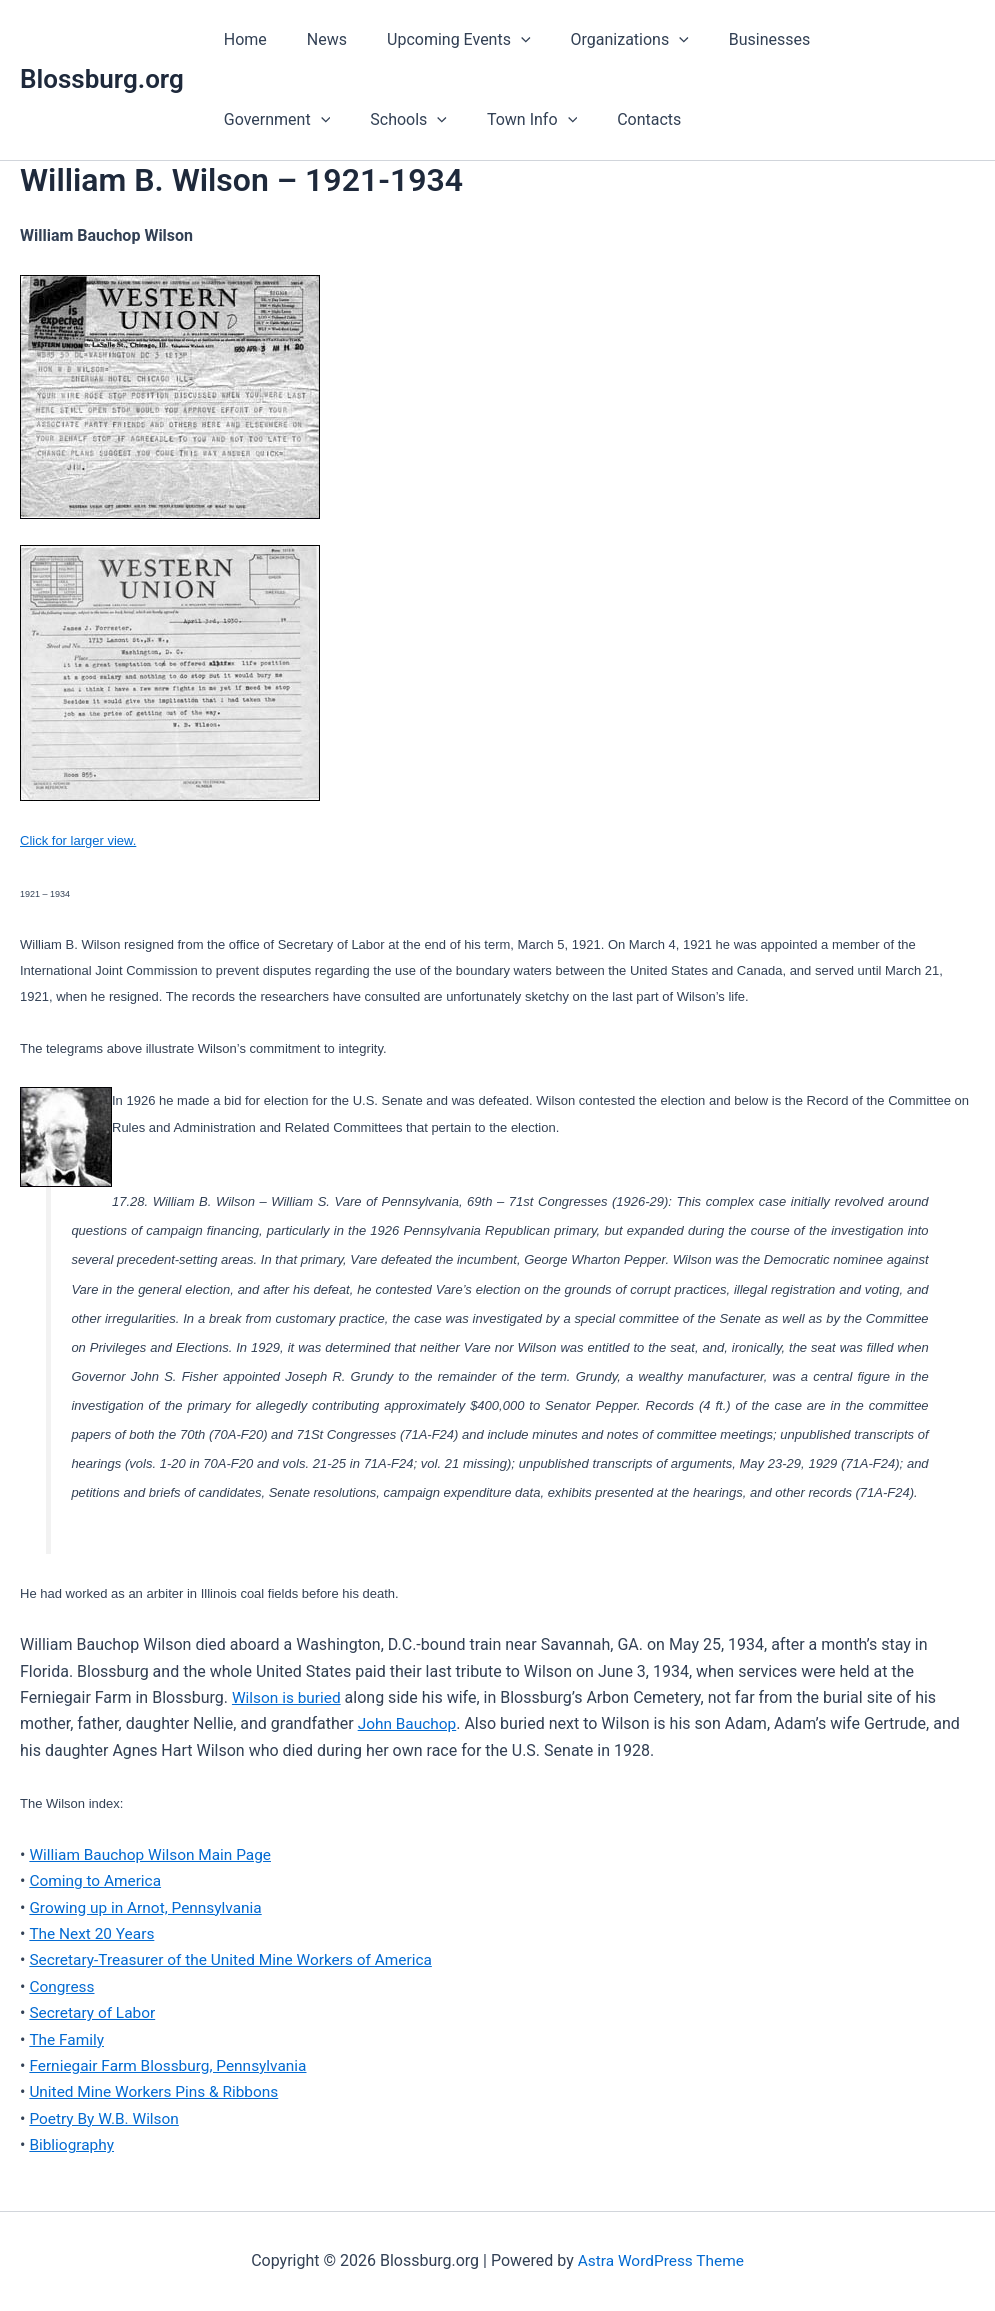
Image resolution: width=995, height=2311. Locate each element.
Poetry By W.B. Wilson (106, 2118)
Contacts (483, 119)
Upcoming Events (439, 40)
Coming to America (97, 1880)
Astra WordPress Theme (661, 2260)
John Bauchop (409, 1723)
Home (241, 39)
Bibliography (73, 2144)
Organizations (602, 40)
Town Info (373, 120)
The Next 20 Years (94, 1933)
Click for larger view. (78, 840)
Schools (258, 120)
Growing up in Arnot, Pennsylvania (149, 1906)
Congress (63, 1986)
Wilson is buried (288, 1697)
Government (859, 40)
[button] (501, 40)
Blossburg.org (102, 79)
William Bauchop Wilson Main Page (154, 1854)
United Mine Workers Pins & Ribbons (158, 2091)
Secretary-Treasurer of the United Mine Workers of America (238, 1959)
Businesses (734, 39)
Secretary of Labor (94, 2012)
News (315, 39)
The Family (67, 2038)
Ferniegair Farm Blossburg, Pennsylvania (173, 2065)
